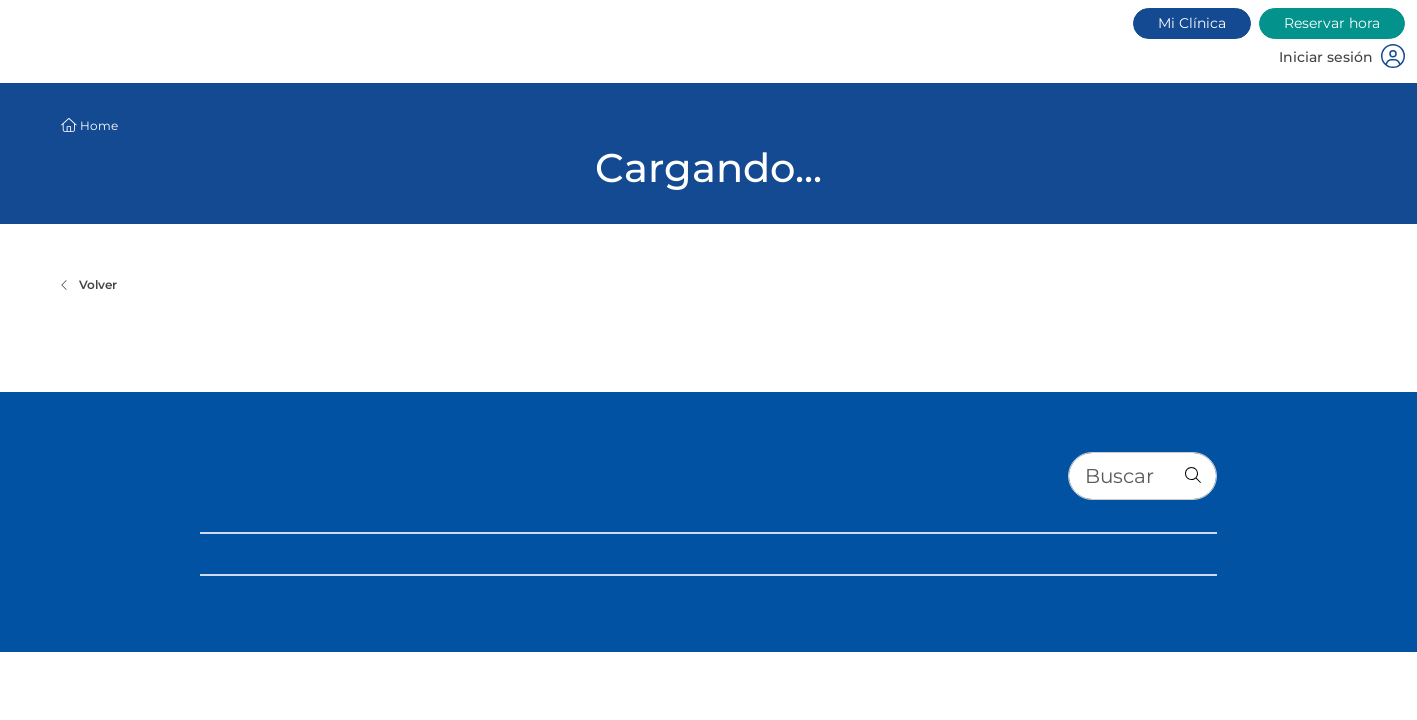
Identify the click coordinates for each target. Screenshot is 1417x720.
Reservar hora (1332, 23)
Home (99, 125)
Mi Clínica (1192, 23)
